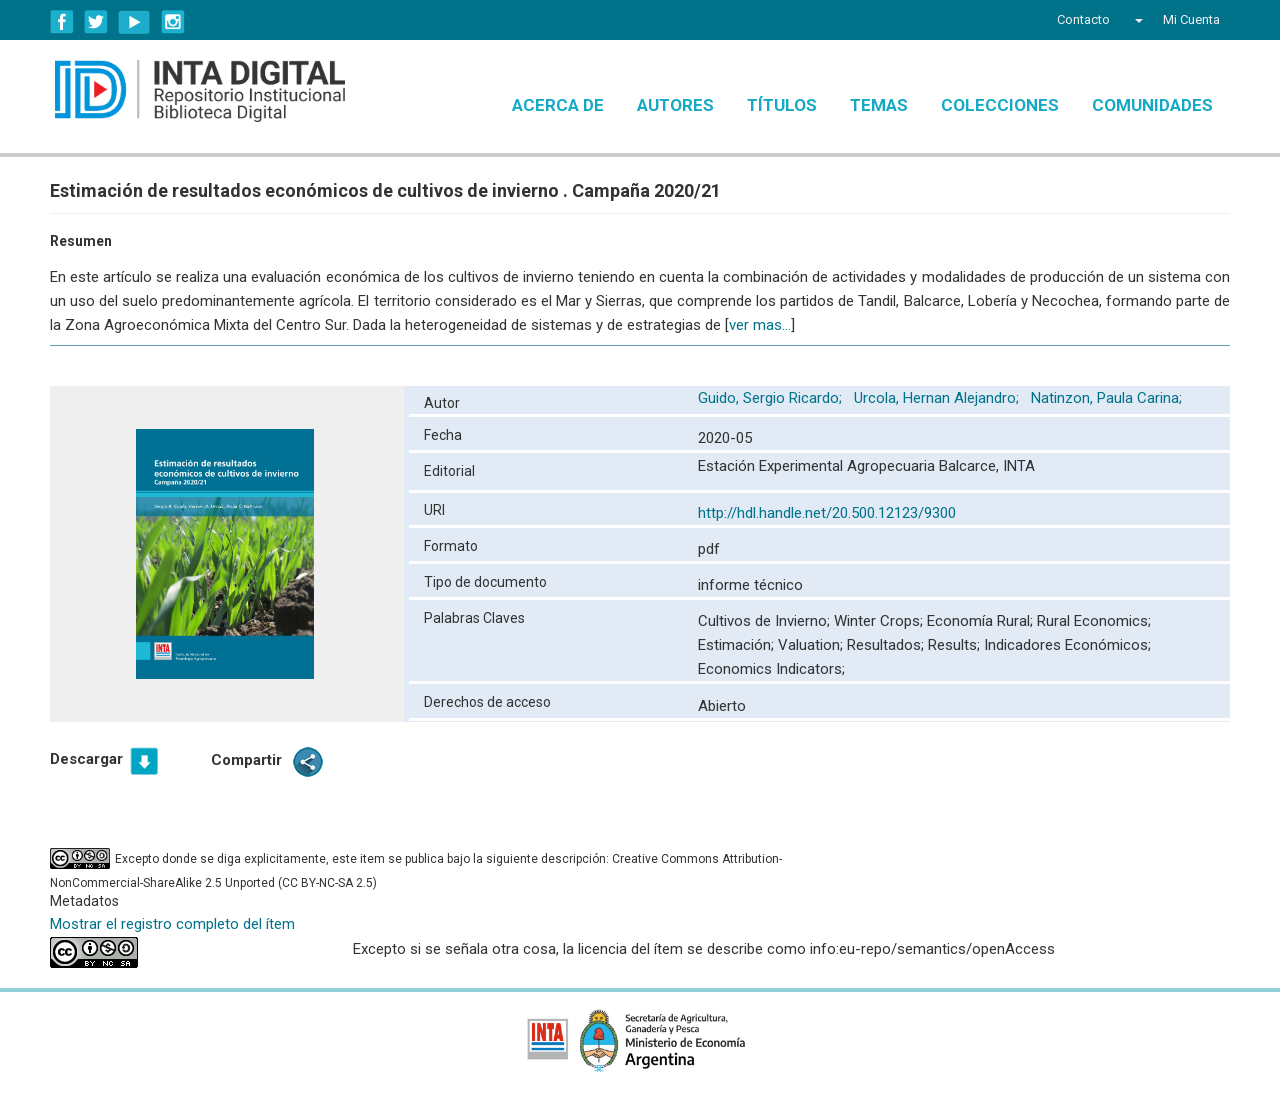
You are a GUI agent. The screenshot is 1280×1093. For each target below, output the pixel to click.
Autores (675, 105)
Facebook (62, 22)
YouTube (134, 22)
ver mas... (760, 325)
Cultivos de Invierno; (766, 621)
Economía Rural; (982, 621)
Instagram (173, 22)
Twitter (96, 22)
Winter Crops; (880, 621)
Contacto (1083, 19)
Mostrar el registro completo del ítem (172, 924)
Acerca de (558, 105)
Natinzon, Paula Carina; (1108, 398)
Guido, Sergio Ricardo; (772, 398)
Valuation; (812, 645)
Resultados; (887, 645)
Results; (956, 645)
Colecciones (1000, 105)
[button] (1136, 20)
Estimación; (738, 645)
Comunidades (1152, 105)
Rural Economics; (1094, 621)
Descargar (86, 759)
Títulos (782, 105)
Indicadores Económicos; (1067, 645)
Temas (879, 105)
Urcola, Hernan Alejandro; (938, 398)
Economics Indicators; (771, 669)
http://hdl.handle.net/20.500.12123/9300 (827, 513)
